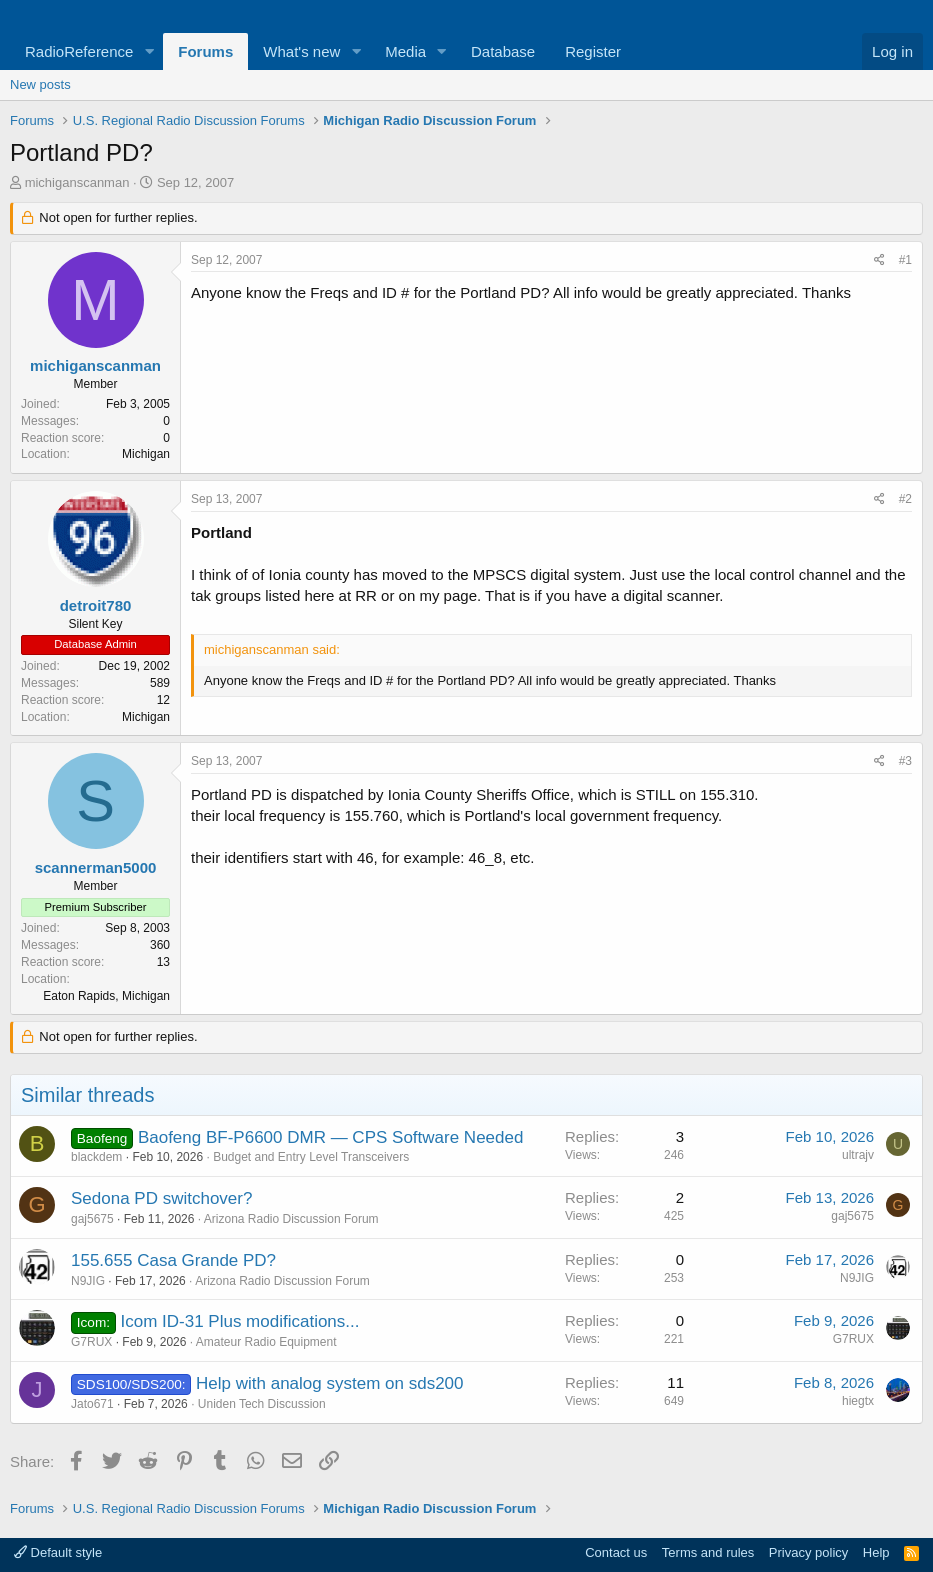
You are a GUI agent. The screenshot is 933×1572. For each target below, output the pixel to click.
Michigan (146, 454)
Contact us (616, 1552)
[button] (149, 51)
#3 (905, 761)
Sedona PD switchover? (161, 1198)
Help (876, 1552)
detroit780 (96, 605)
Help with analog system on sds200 (329, 1383)
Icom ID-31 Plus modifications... (239, 1321)
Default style (58, 1552)
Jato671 (92, 1404)
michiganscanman (77, 182)
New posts (40, 84)
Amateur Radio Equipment (266, 1342)
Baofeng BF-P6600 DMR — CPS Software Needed (331, 1137)
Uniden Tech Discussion (262, 1404)
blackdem (96, 1157)
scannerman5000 (96, 867)
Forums (205, 51)
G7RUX (91, 1342)
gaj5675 (92, 1219)
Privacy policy (808, 1552)
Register (593, 51)
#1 (905, 260)
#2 (905, 499)
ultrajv (858, 1155)
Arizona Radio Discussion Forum (291, 1219)
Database (503, 51)
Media (405, 51)
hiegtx (858, 1401)
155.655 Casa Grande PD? (173, 1260)
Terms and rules (708, 1552)
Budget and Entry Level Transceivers (311, 1157)
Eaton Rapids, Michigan (106, 996)
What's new (301, 51)
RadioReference (79, 51)
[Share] (879, 260)
